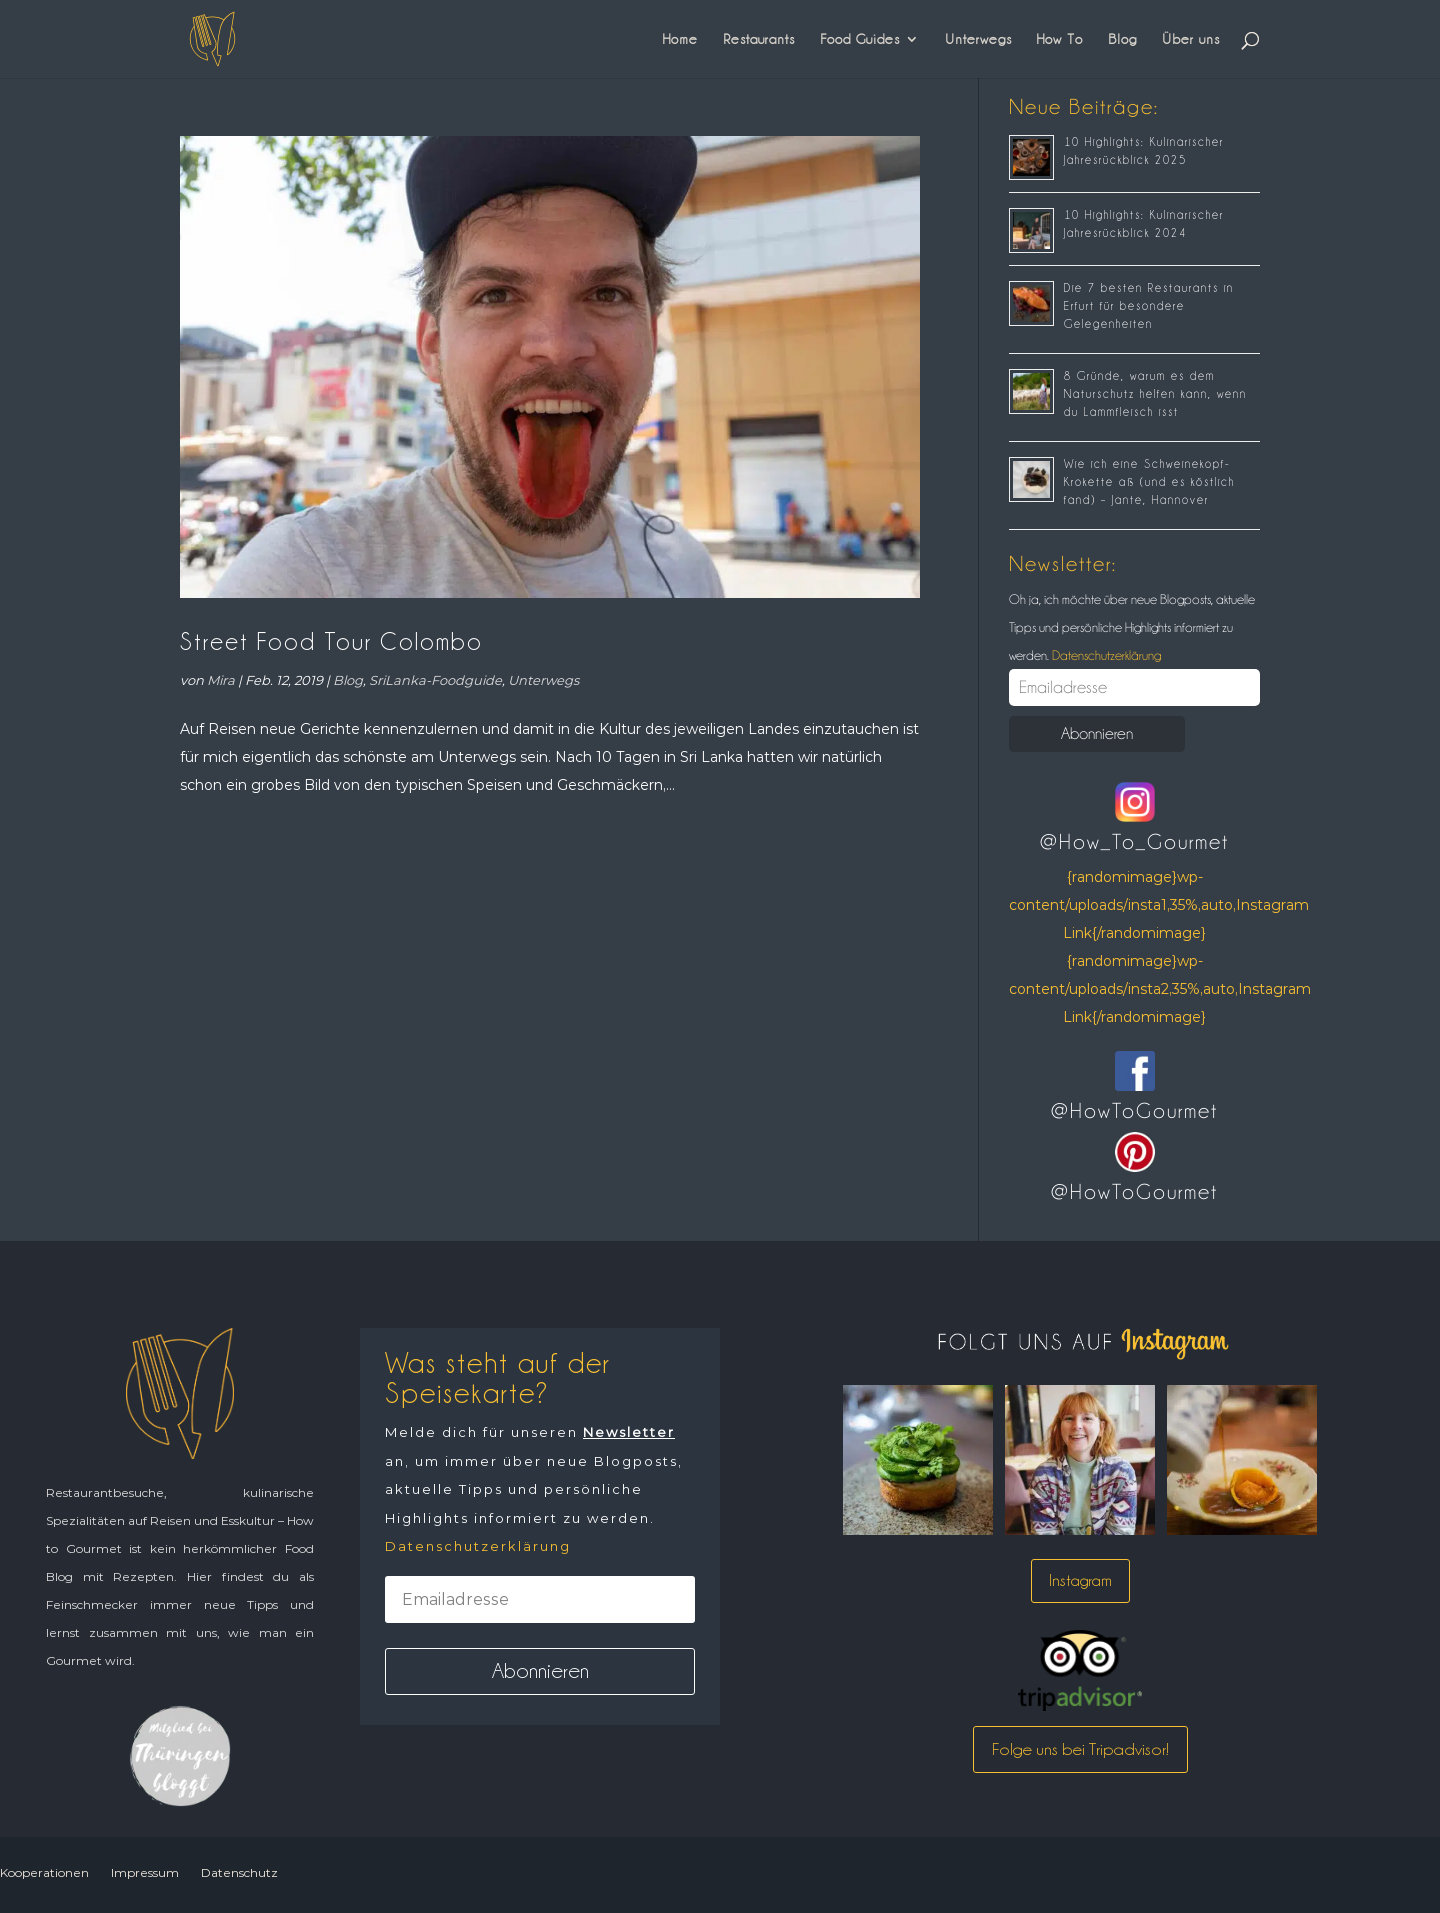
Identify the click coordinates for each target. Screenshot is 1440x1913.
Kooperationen (44, 1872)
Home (680, 39)
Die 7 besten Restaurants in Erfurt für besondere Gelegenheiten (1149, 306)
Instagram (1080, 1580)
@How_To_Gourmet (1134, 842)
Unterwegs (978, 39)
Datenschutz (239, 1872)
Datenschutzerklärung (1105, 655)
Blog (1122, 39)
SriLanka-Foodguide (435, 680)
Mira (221, 680)
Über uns (1191, 39)
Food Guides (860, 39)
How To (1060, 39)
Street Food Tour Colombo (331, 641)
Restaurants (759, 39)
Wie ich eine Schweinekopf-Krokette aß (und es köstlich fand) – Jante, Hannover (1149, 482)
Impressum (145, 1872)
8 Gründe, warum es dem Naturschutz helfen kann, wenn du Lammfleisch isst (1155, 394)
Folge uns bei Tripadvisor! (1080, 1749)
